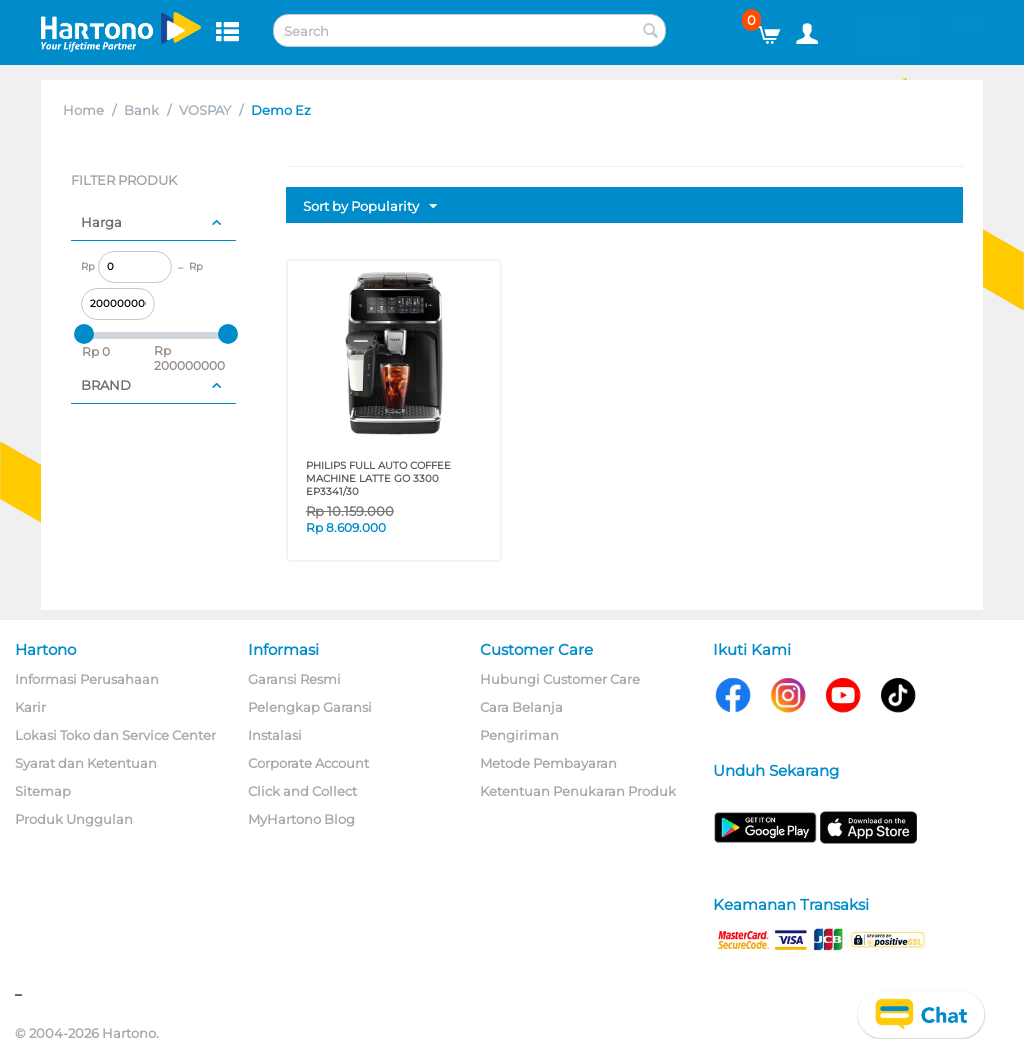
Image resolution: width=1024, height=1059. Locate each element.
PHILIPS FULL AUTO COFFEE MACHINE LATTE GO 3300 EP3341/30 (378, 478)
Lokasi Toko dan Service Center (115, 735)
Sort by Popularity (370, 207)
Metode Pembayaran (548, 763)
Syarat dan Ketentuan (86, 763)
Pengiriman (519, 735)
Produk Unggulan (74, 819)
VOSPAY (205, 110)
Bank (141, 110)
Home (83, 110)
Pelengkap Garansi (310, 707)
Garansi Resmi (294, 679)
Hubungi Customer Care (560, 679)
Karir (30, 707)
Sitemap (43, 791)
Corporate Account (308, 763)
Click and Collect (302, 791)
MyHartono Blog (301, 819)
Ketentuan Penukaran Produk (578, 791)
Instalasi (275, 735)
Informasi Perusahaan (87, 679)
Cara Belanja (521, 707)
